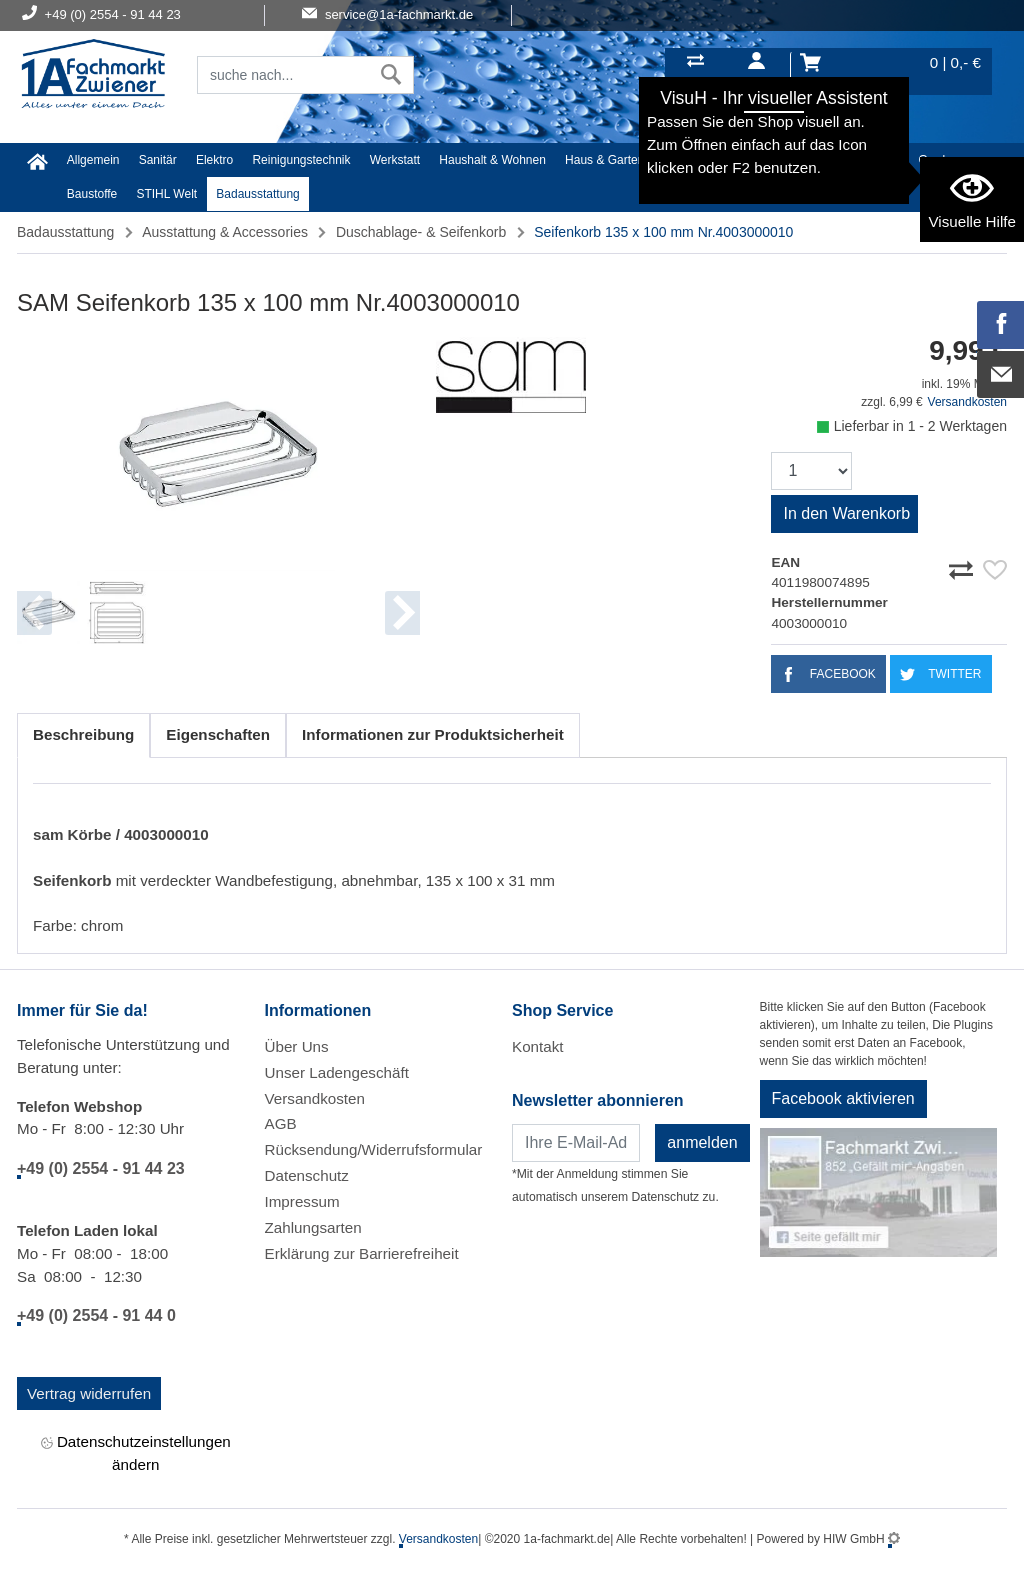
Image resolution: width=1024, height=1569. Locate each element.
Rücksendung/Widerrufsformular (374, 1149)
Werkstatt (395, 160)
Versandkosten (967, 402)
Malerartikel (868, 160)
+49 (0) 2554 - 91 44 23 (101, 1168)
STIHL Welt (166, 194)
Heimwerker (696, 160)
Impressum (302, 1201)
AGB (281, 1123)
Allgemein (93, 160)
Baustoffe (92, 194)
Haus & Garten (604, 160)
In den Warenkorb (846, 513)
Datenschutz (307, 1175)
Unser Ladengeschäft (337, 1072)
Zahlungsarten (313, 1227)
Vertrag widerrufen (89, 1393)
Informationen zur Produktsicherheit (433, 734)
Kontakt (538, 1046)
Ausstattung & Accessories (225, 232)
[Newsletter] (576, 1143)
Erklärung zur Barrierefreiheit (362, 1253)
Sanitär (158, 160)
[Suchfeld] (283, 75)
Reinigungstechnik (301, 160)
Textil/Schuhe (782, 160)
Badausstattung (257, 194)
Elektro (214, 160)
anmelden (702, 1142)
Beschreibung (83, 734)
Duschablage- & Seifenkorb (421, 232)
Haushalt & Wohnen (492, 160)
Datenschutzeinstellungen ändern (136, 1452)
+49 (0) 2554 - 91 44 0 (96, 1315)
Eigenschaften (218, 734)
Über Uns (297, 1046)
